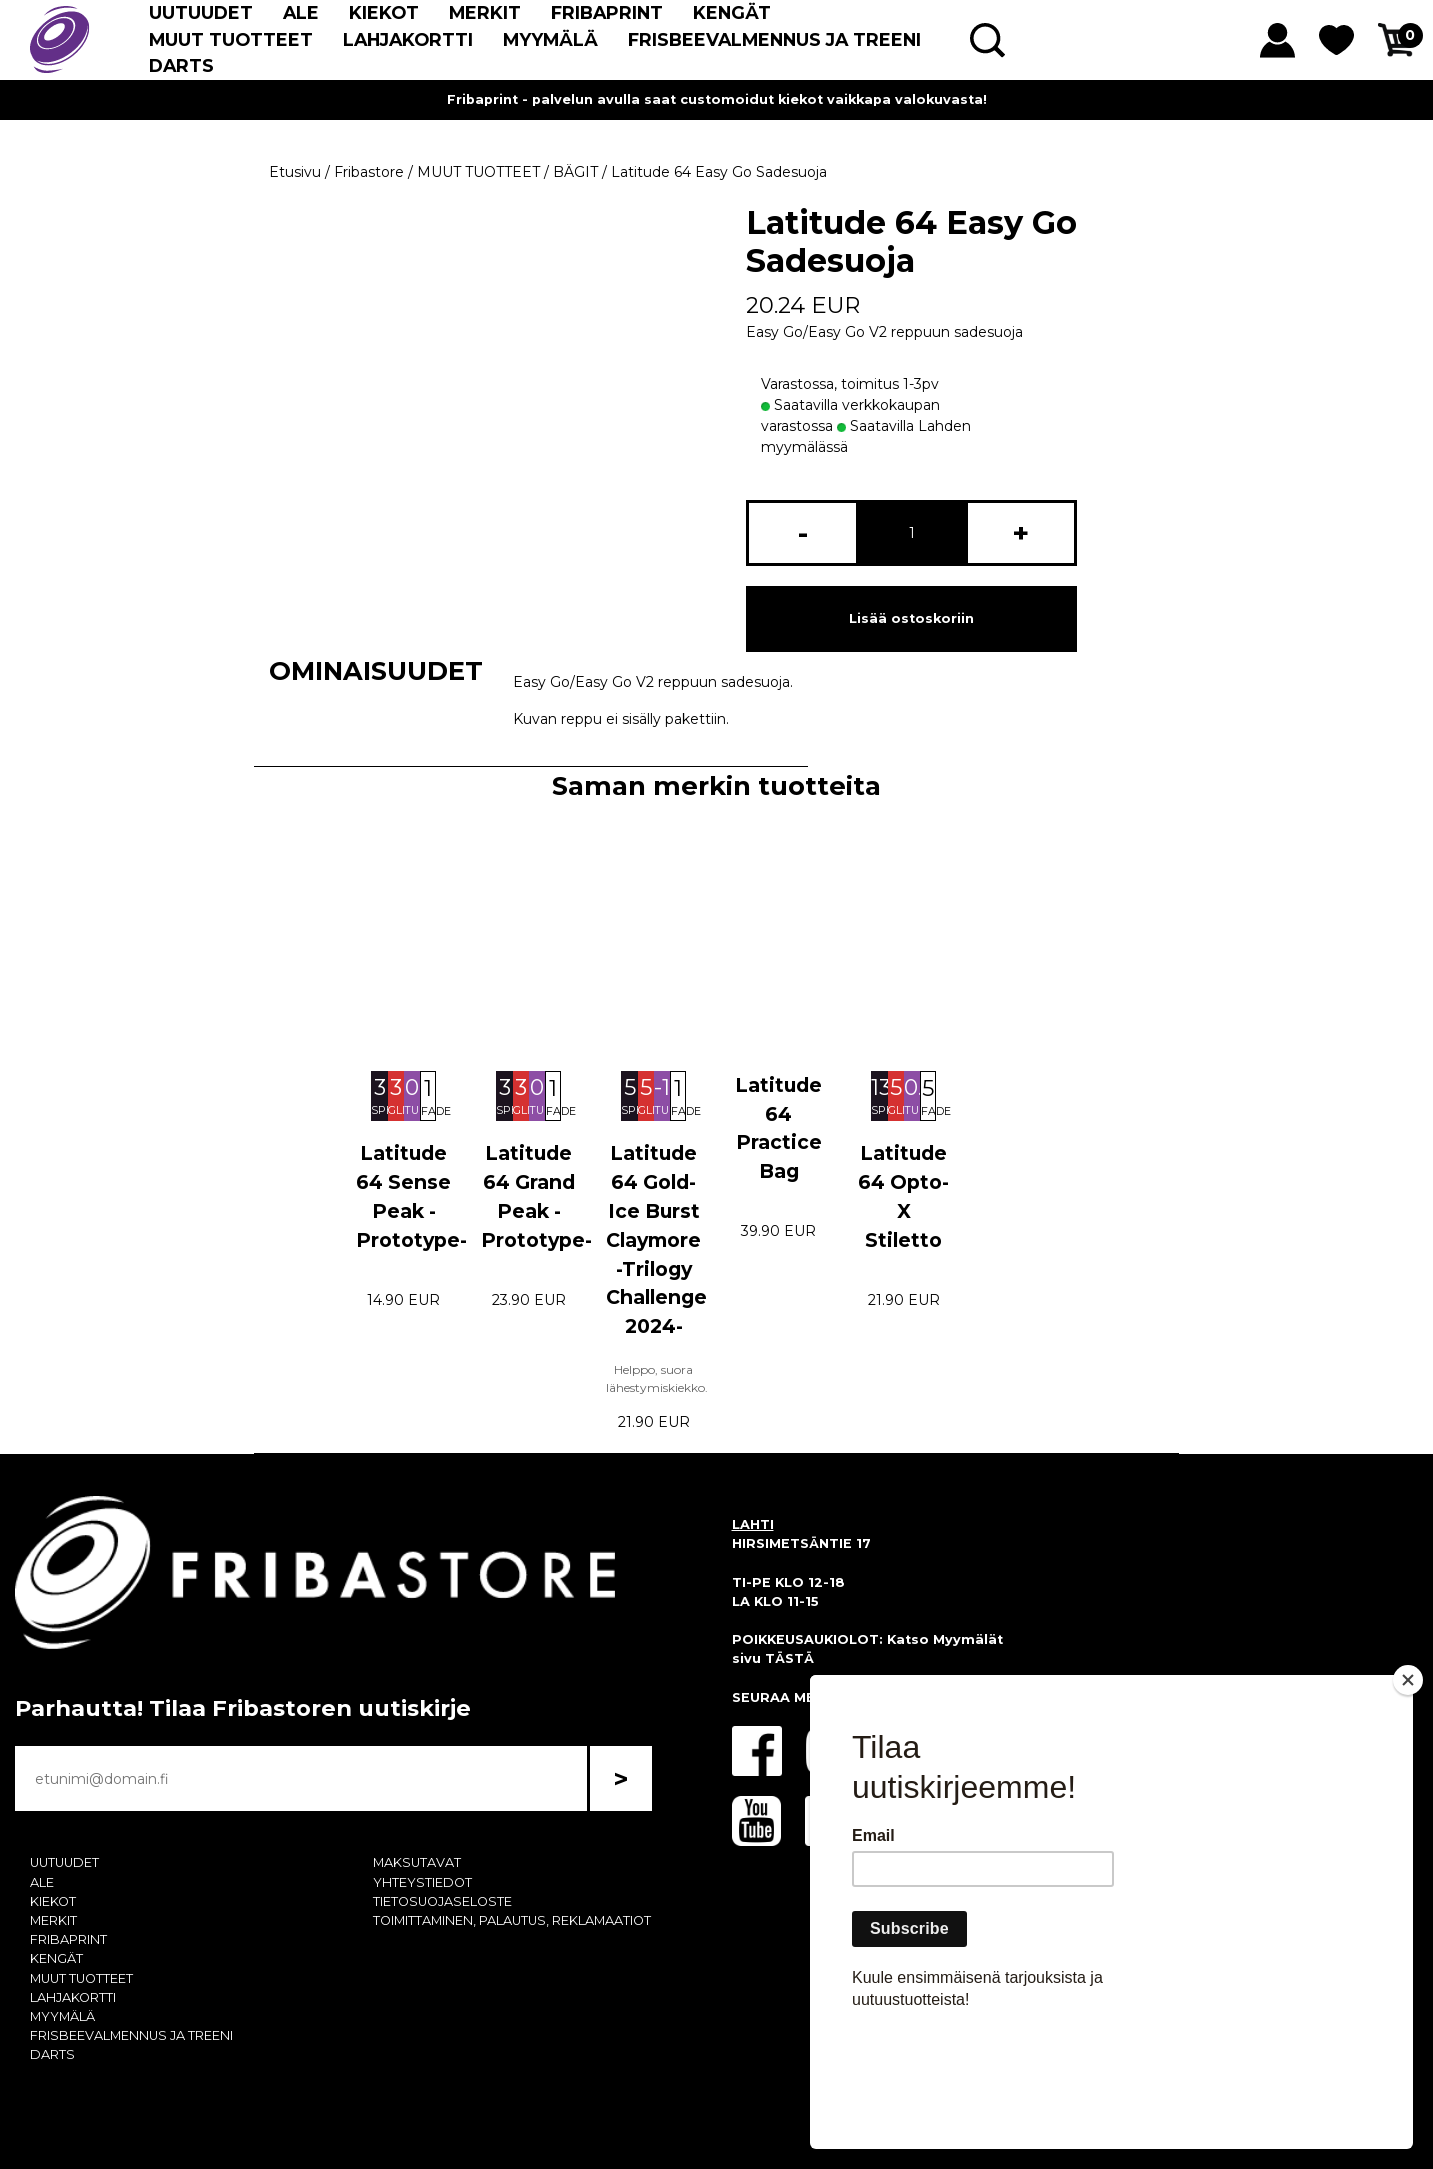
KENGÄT (732, 12)
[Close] (1408, 1795)
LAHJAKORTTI (408, 39)
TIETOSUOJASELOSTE (442, 1901)
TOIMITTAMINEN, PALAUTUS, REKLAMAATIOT (512, 1920)
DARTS (181, 65)
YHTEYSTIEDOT (422, 1882)
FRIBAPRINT (607, 12)
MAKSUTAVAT (417, 1862)
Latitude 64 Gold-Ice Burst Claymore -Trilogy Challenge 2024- (656, 1239)
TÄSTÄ (789, 1658)
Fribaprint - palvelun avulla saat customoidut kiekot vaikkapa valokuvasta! (717, 99)
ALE (301, 12)
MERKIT (485, 12)
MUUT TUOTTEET (231, 39)
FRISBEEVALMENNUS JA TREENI (774, 39)
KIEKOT (384, 12)
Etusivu (295, 172)
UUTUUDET (201, 12)
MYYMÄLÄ (550, 39)
